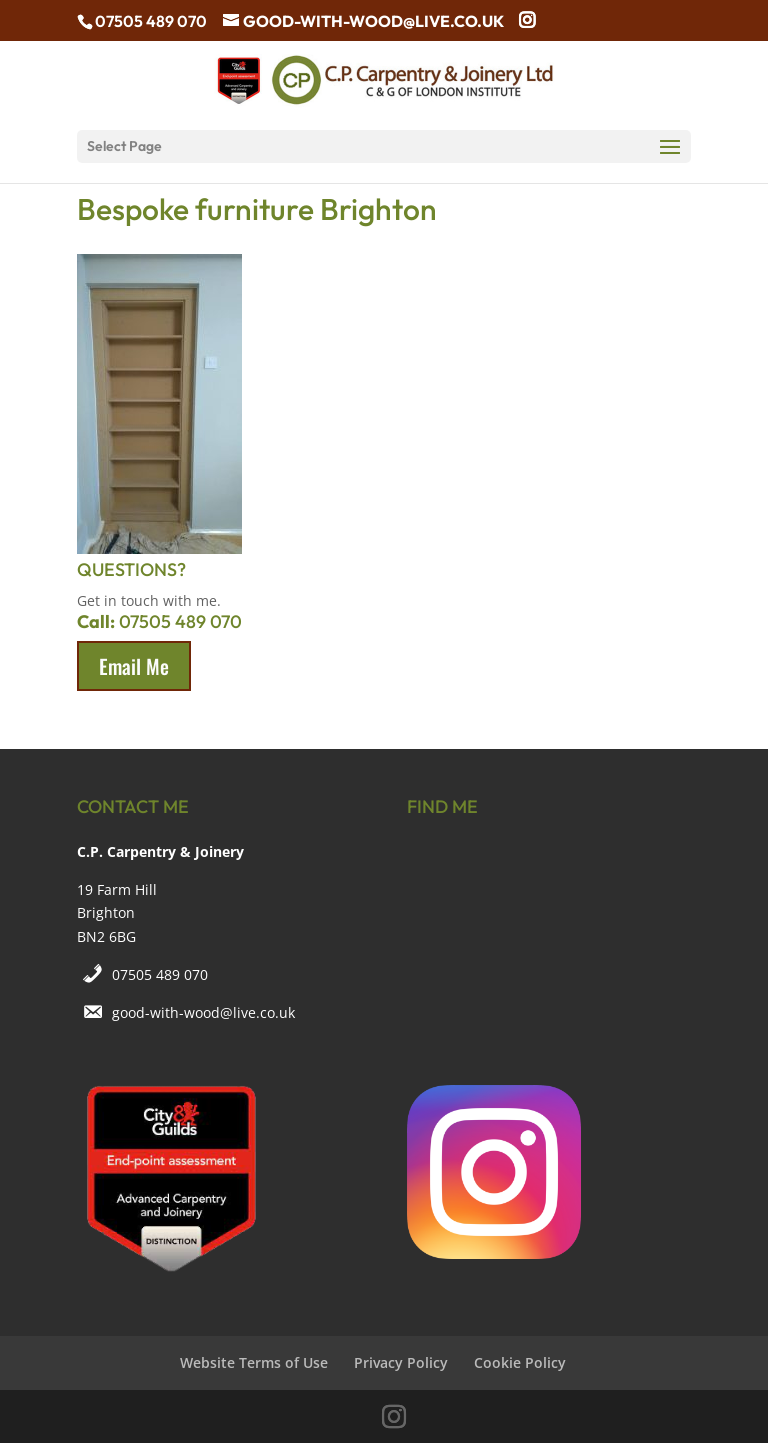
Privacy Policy (401, 1362)
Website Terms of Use (254, 1362)
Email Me (134, 666)
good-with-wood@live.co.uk (203, 1012)
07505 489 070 (160, 974)
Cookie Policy (520, 1362)
